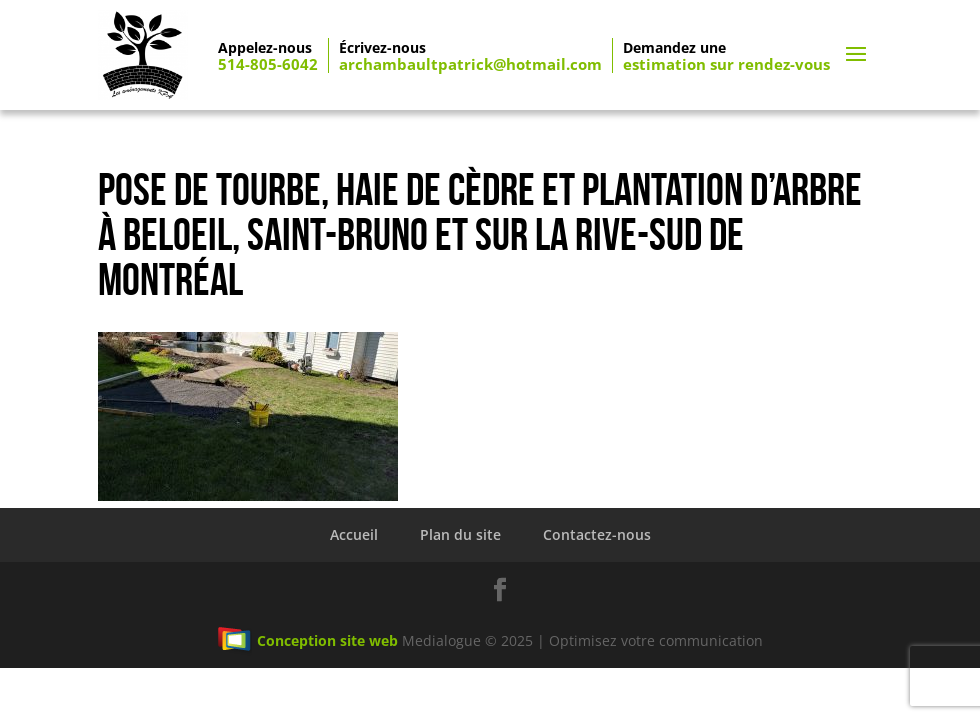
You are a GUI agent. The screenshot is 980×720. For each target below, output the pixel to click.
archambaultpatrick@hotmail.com (470, 64)
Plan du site (460, 534)
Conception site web (307, 640)
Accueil (354, 534)
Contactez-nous (597, 534)
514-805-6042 (268, 64)
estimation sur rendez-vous (726, 64)
